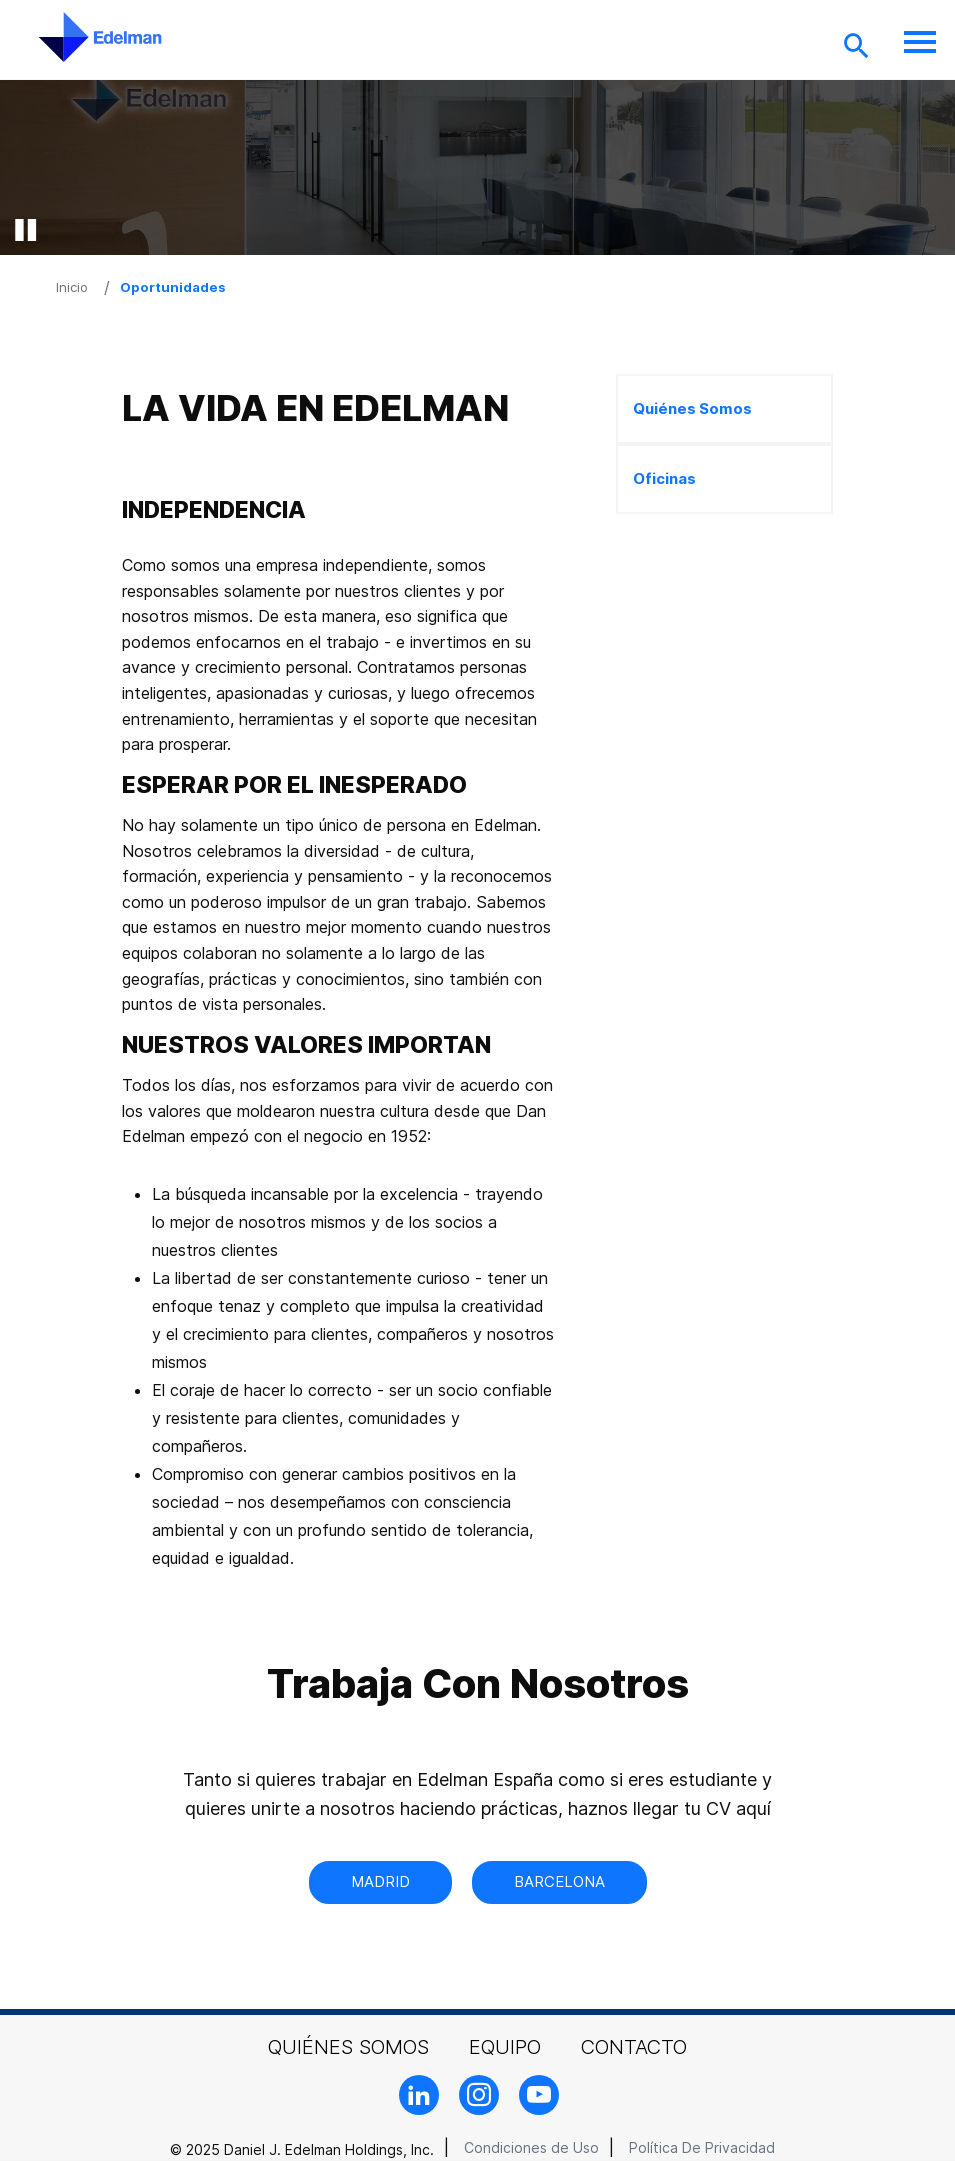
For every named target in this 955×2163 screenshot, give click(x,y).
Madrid (380, 1881)
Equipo (505, 2047)
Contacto (634, 2047)
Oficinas (664, 478)
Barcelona (559, 1881)
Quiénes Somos (692, 408)
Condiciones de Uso (531, 2147)
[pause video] (25, 230)
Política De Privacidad (702, 2147)
